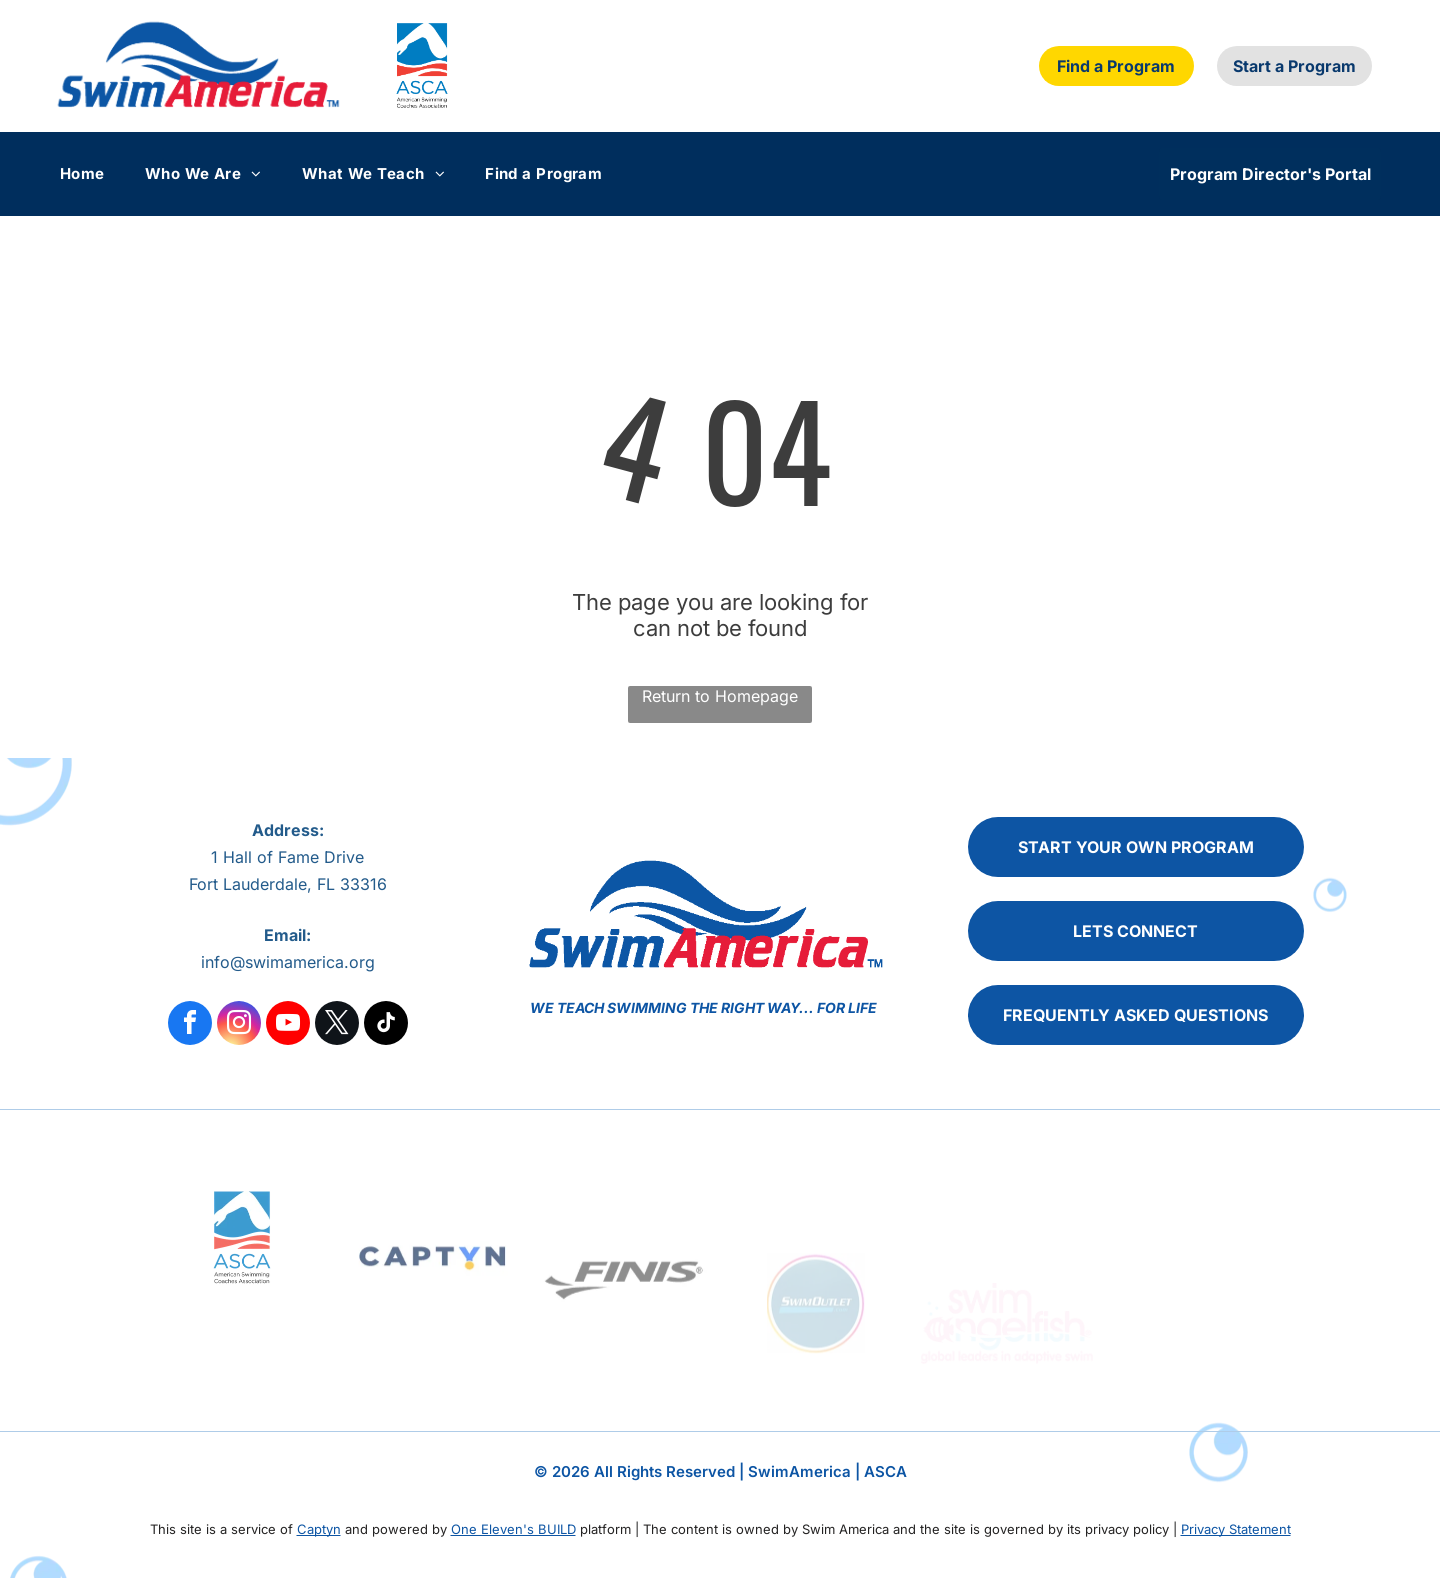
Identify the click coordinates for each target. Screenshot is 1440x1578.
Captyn (319, 1529)
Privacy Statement (1236, 1529)
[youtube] (288, 1025)
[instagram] (239, 1025)
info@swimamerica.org (288, 962)
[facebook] (190, 1025)
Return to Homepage (720, 696)
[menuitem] (102, 173)
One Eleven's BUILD (513, 1529)
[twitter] (337, 1025)
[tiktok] (386, 1025)
